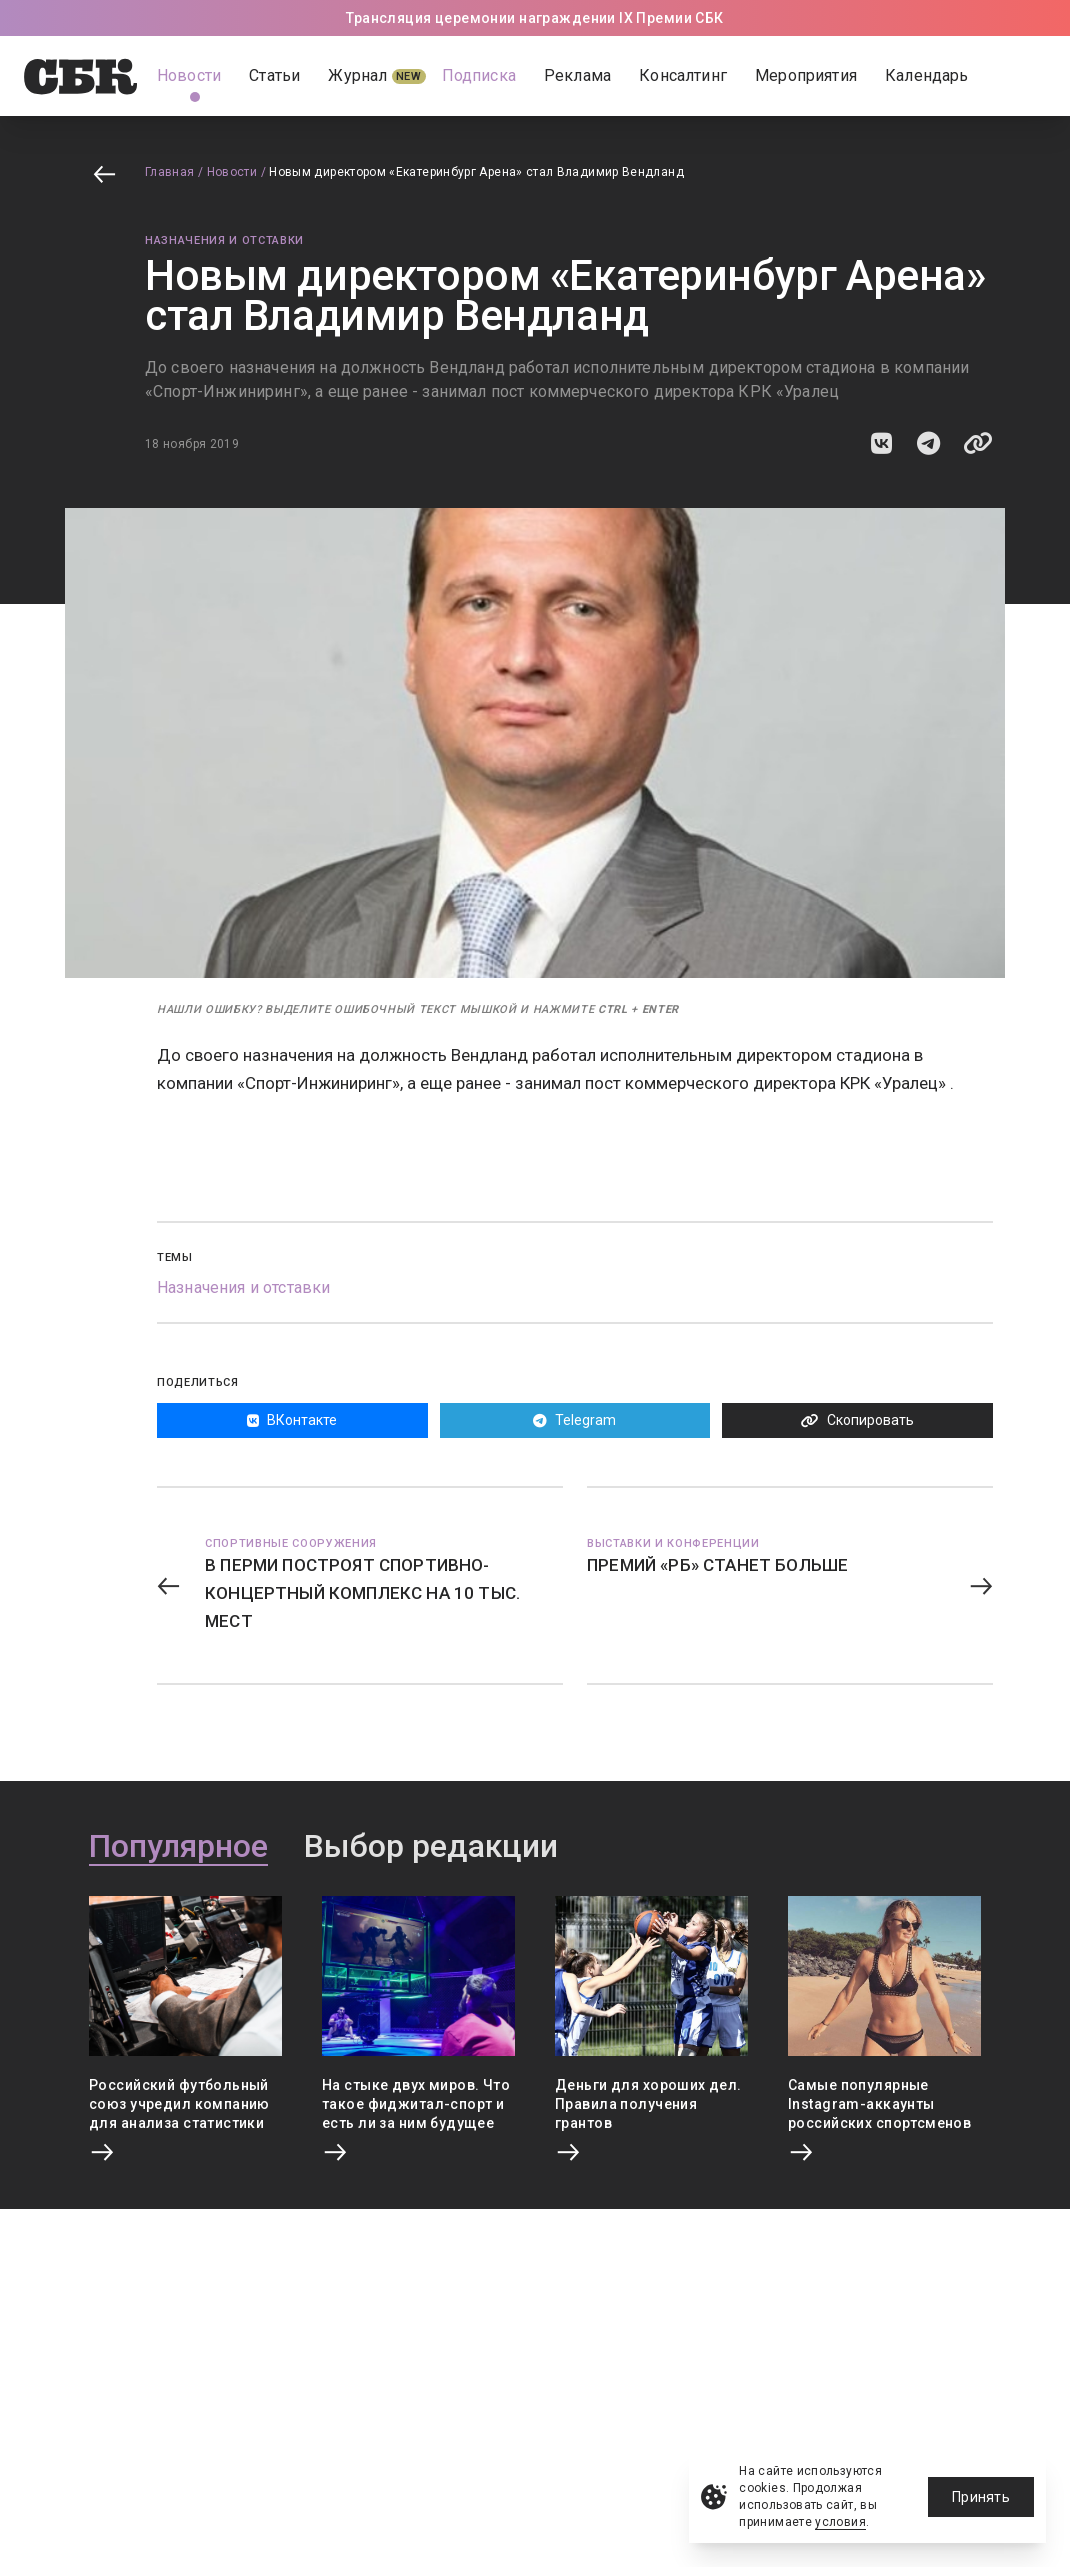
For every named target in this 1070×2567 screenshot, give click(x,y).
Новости (232, 172)
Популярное (178, 1847)
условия (840, 2522)
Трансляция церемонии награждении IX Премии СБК (534, 18)
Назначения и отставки (224, 240)
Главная (170, 172)
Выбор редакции (431, 1847)
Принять (981, 2497)
